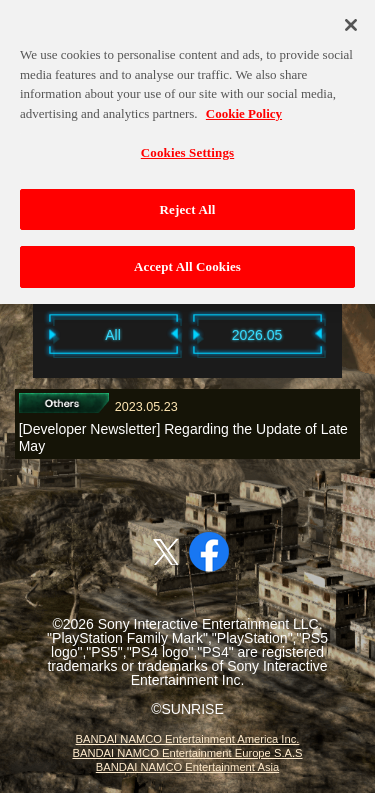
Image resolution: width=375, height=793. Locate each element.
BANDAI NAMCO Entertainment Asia (187, 767)
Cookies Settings (187, 147)
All (113, 335)
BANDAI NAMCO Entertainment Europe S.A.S (187, 753)
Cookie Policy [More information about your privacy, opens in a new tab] (244, 107)
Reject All (188, 204)
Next (353, 333)
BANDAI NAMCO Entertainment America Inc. (188, 739)
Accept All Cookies (187, 261)
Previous (23, 333)
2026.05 (257, 335)
